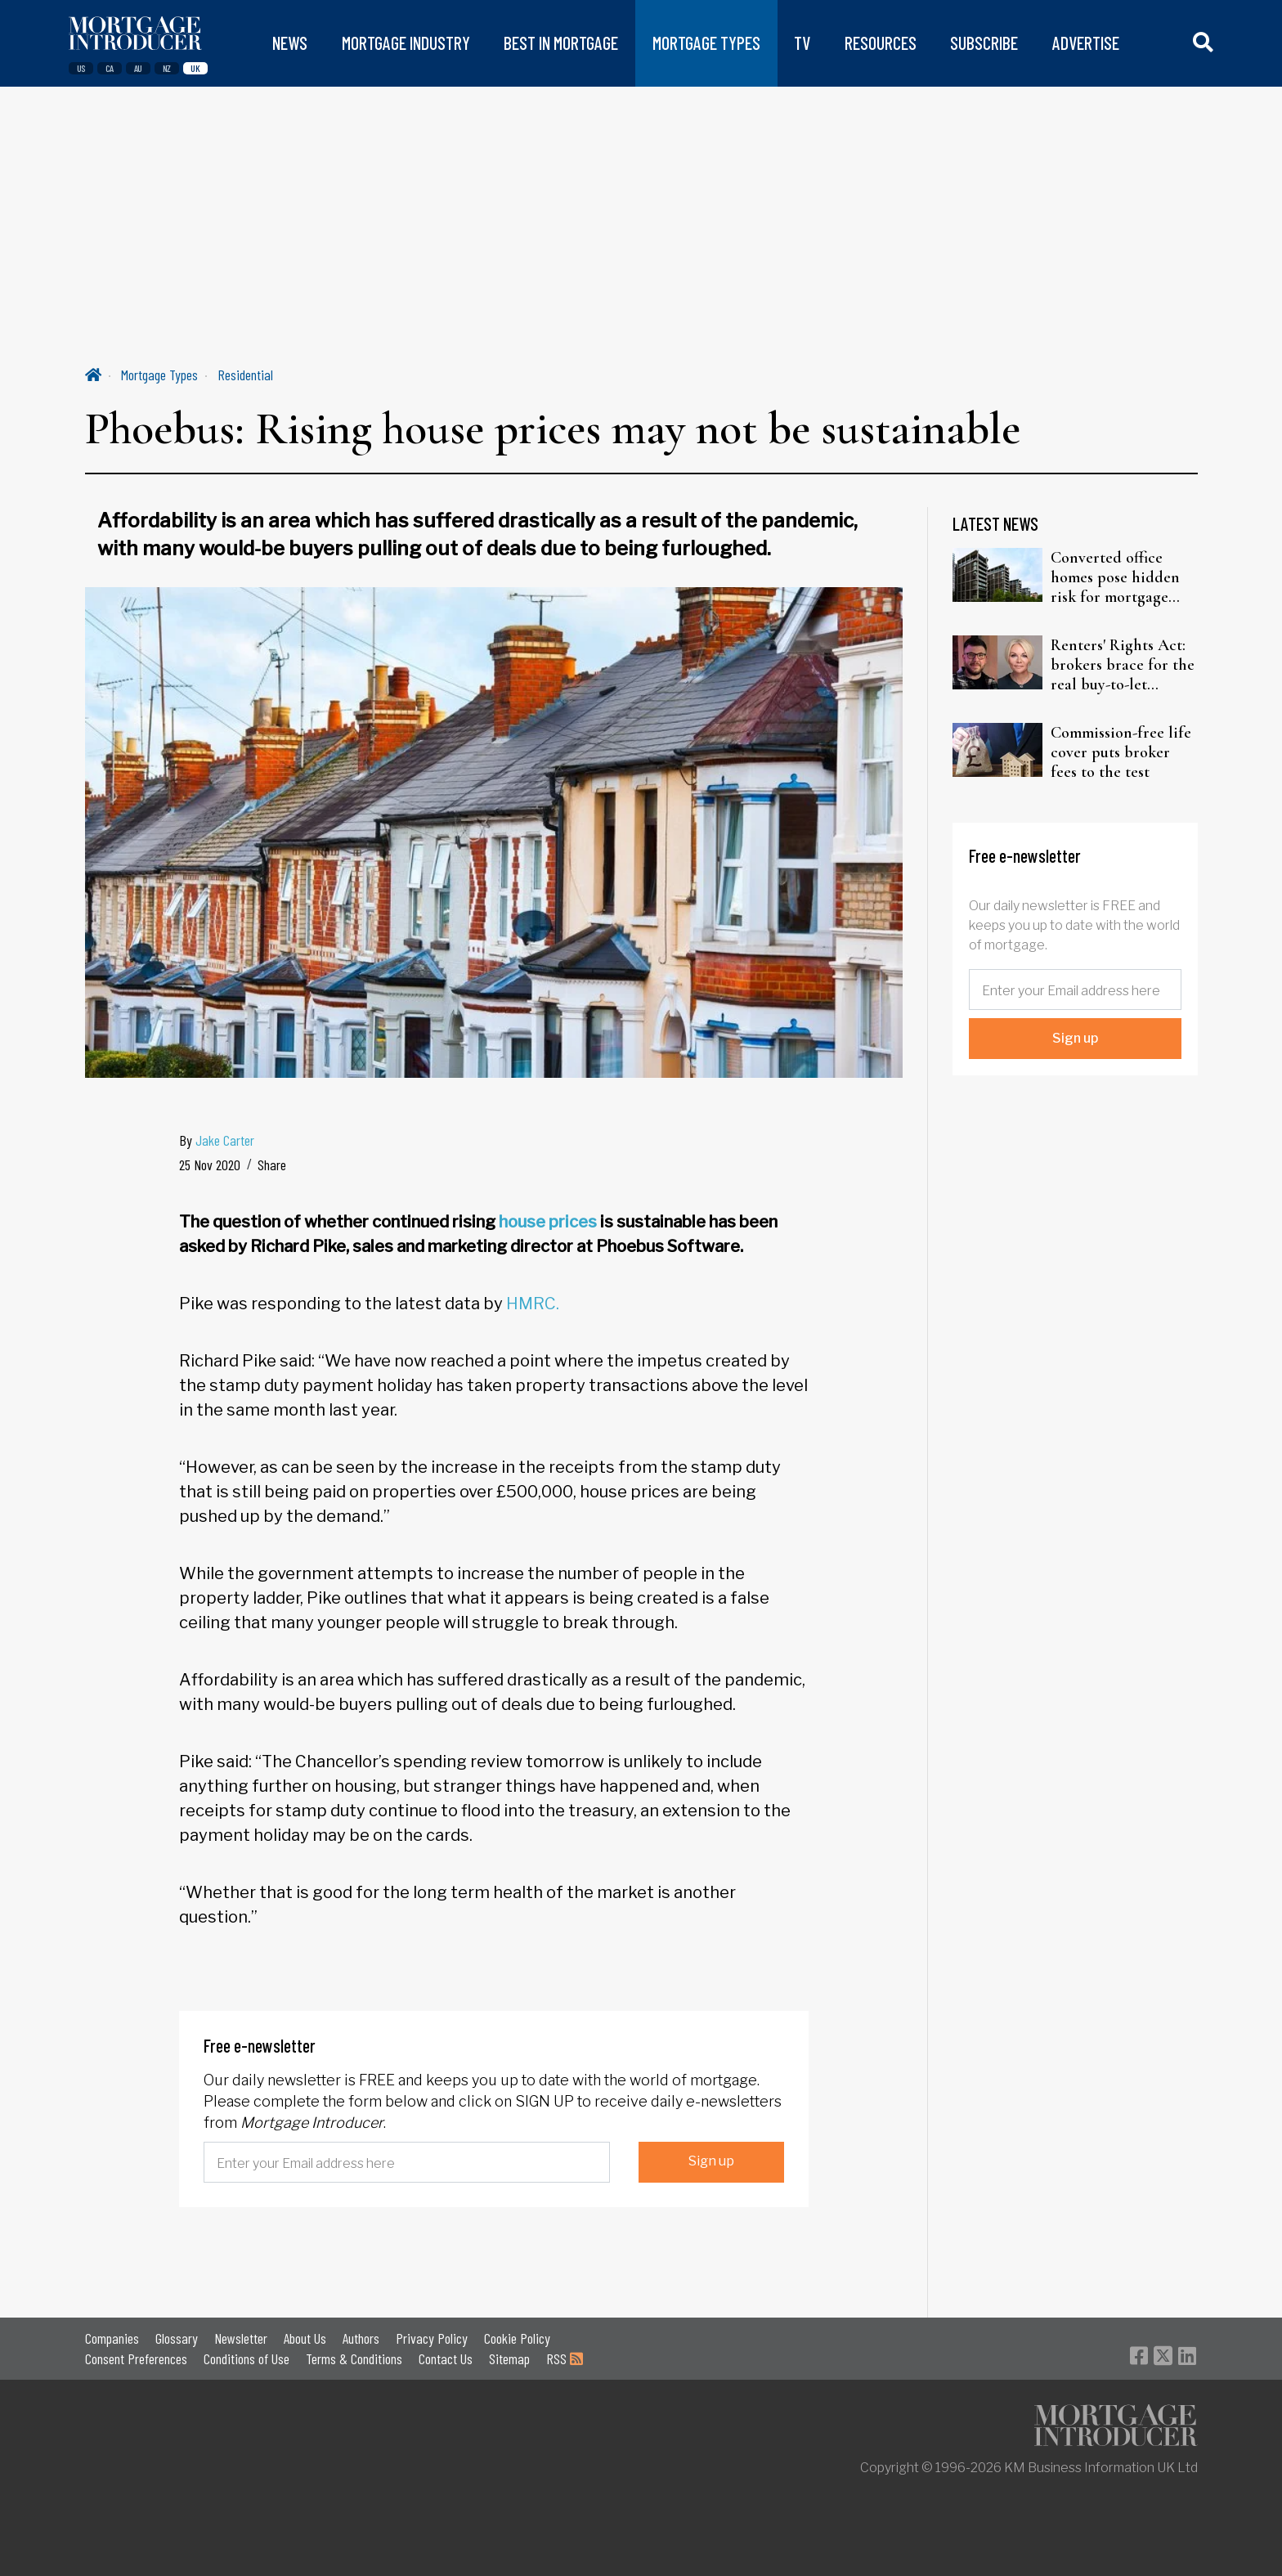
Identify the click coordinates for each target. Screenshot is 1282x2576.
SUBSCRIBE (984, 43)
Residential (245, 375)
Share (272, 1165)
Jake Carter (224, 1140)
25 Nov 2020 (209, 1165)
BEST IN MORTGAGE (561, 43)
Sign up (711, 2161)
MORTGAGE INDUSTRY (406, 43)
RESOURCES (881, 43)
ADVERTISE (1085, 43)
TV (802, 43)
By (216, 1140)
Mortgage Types (159, 375)
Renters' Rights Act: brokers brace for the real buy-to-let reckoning (1123, 664)
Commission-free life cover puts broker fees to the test (1121, 752)
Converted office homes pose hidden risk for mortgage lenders (1115, 577)
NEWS (289, 43)
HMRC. (532, 1303)
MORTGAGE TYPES (706, 43)
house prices (548, 1222)
